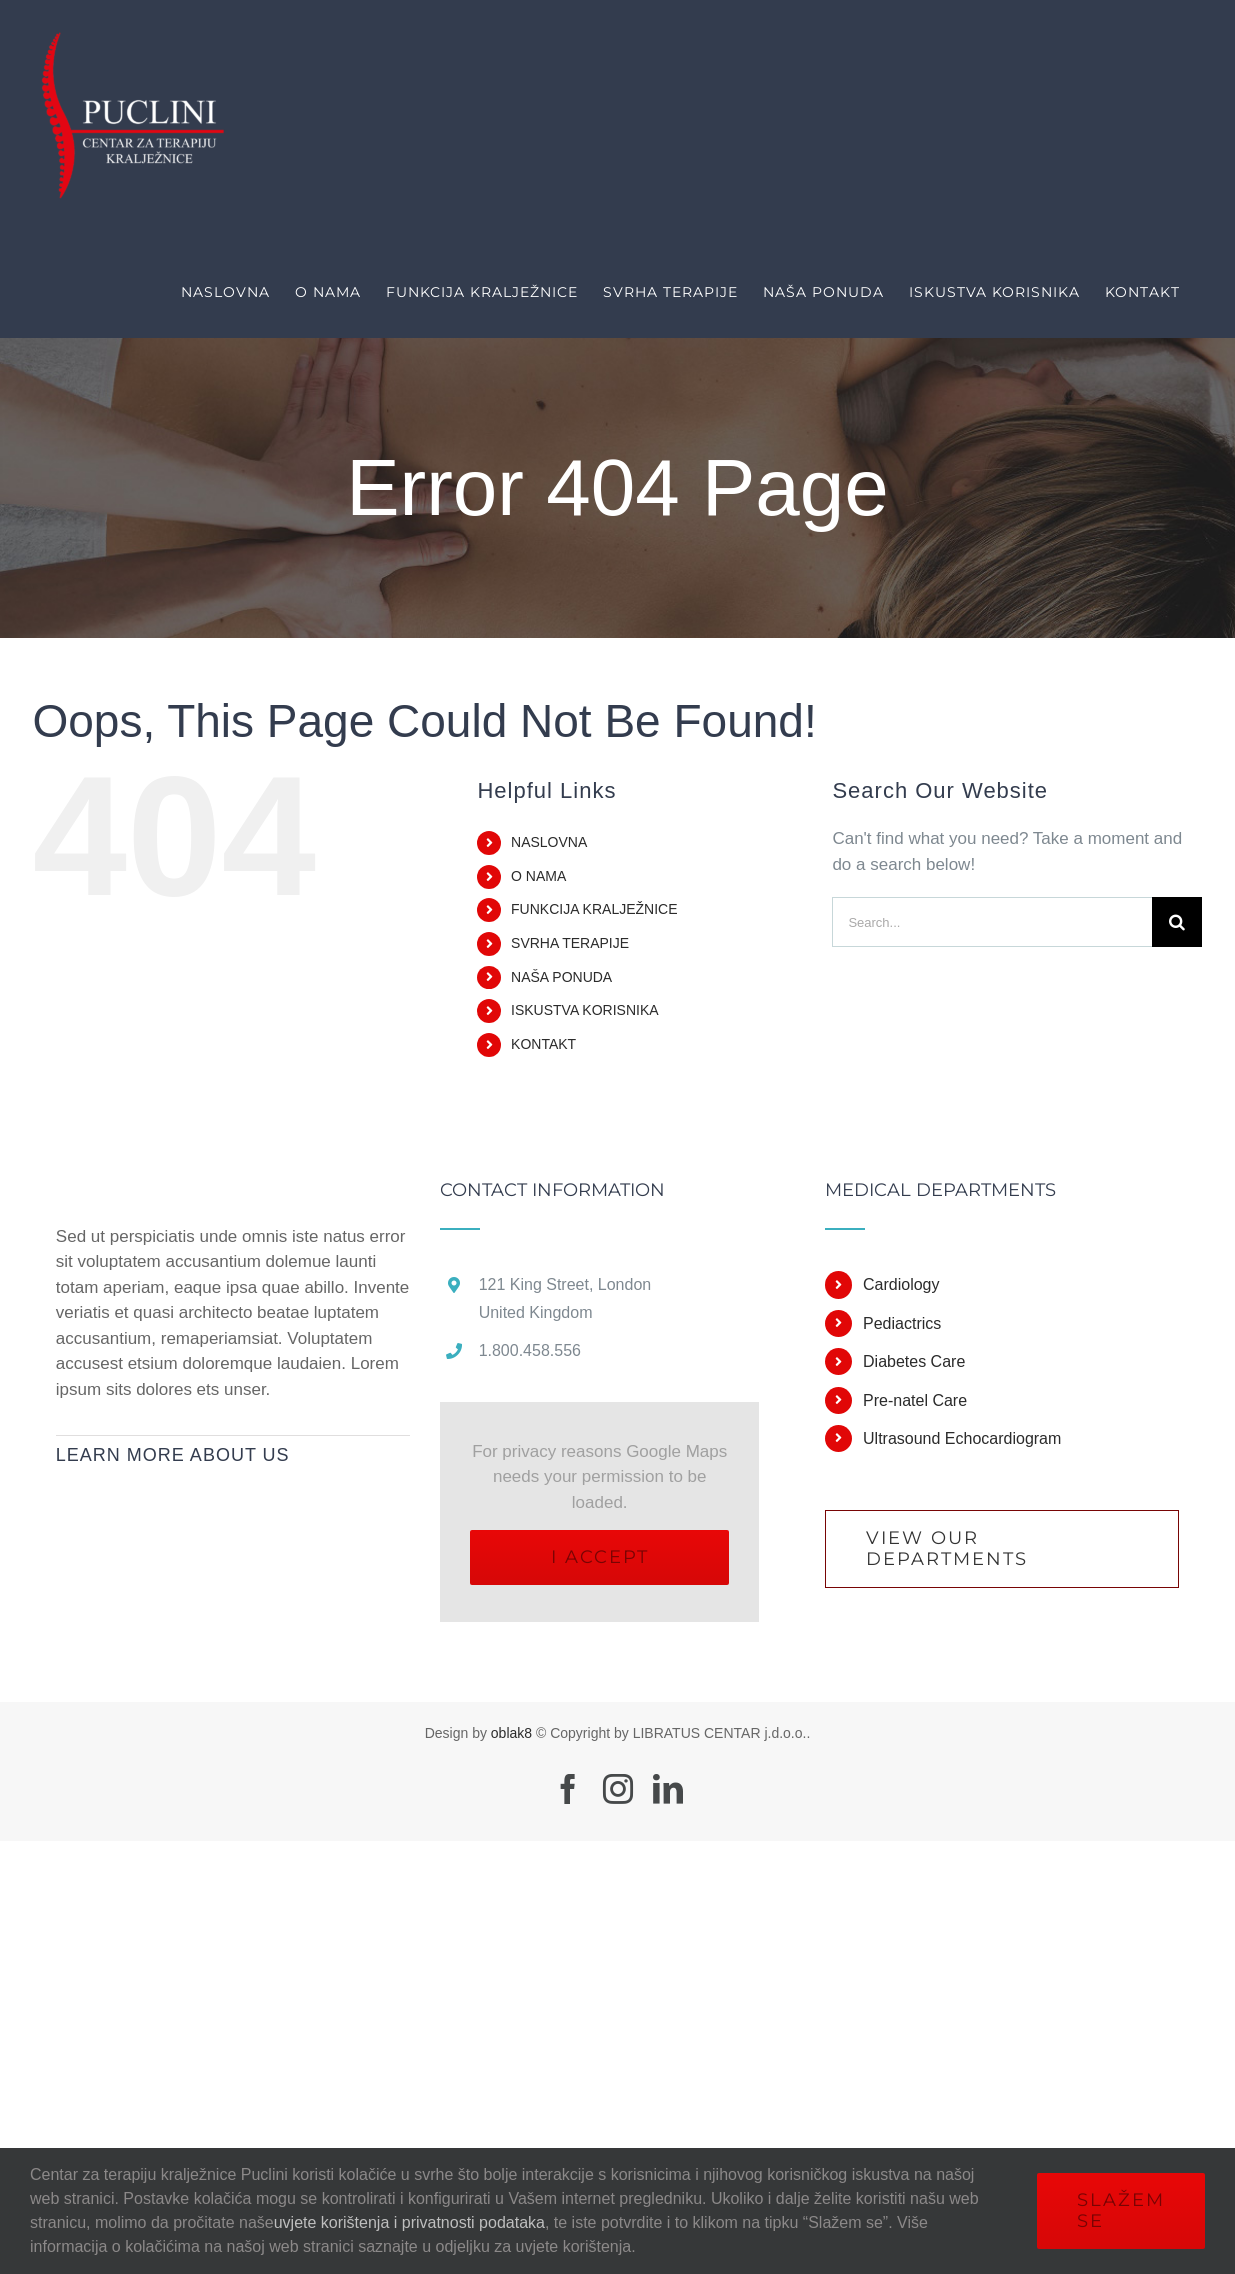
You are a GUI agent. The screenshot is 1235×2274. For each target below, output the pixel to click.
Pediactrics (902, 1323)
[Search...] (992, 922)
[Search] (1177, 922)
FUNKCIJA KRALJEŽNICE (594, 909)
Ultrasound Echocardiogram (962, 1438)
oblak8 (511, 1733)
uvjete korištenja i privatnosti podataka (409, 2222)
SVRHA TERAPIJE (570, 943)
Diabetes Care (914, 1361)
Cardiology (901, 1284)
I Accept (600, 1557)
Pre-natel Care (915, 1400)
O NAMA (538, 876)
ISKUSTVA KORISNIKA (585, 1010)
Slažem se (1121, 2210)
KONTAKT (543, 1044)
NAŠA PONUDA (561, 977)
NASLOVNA (549, 842)
